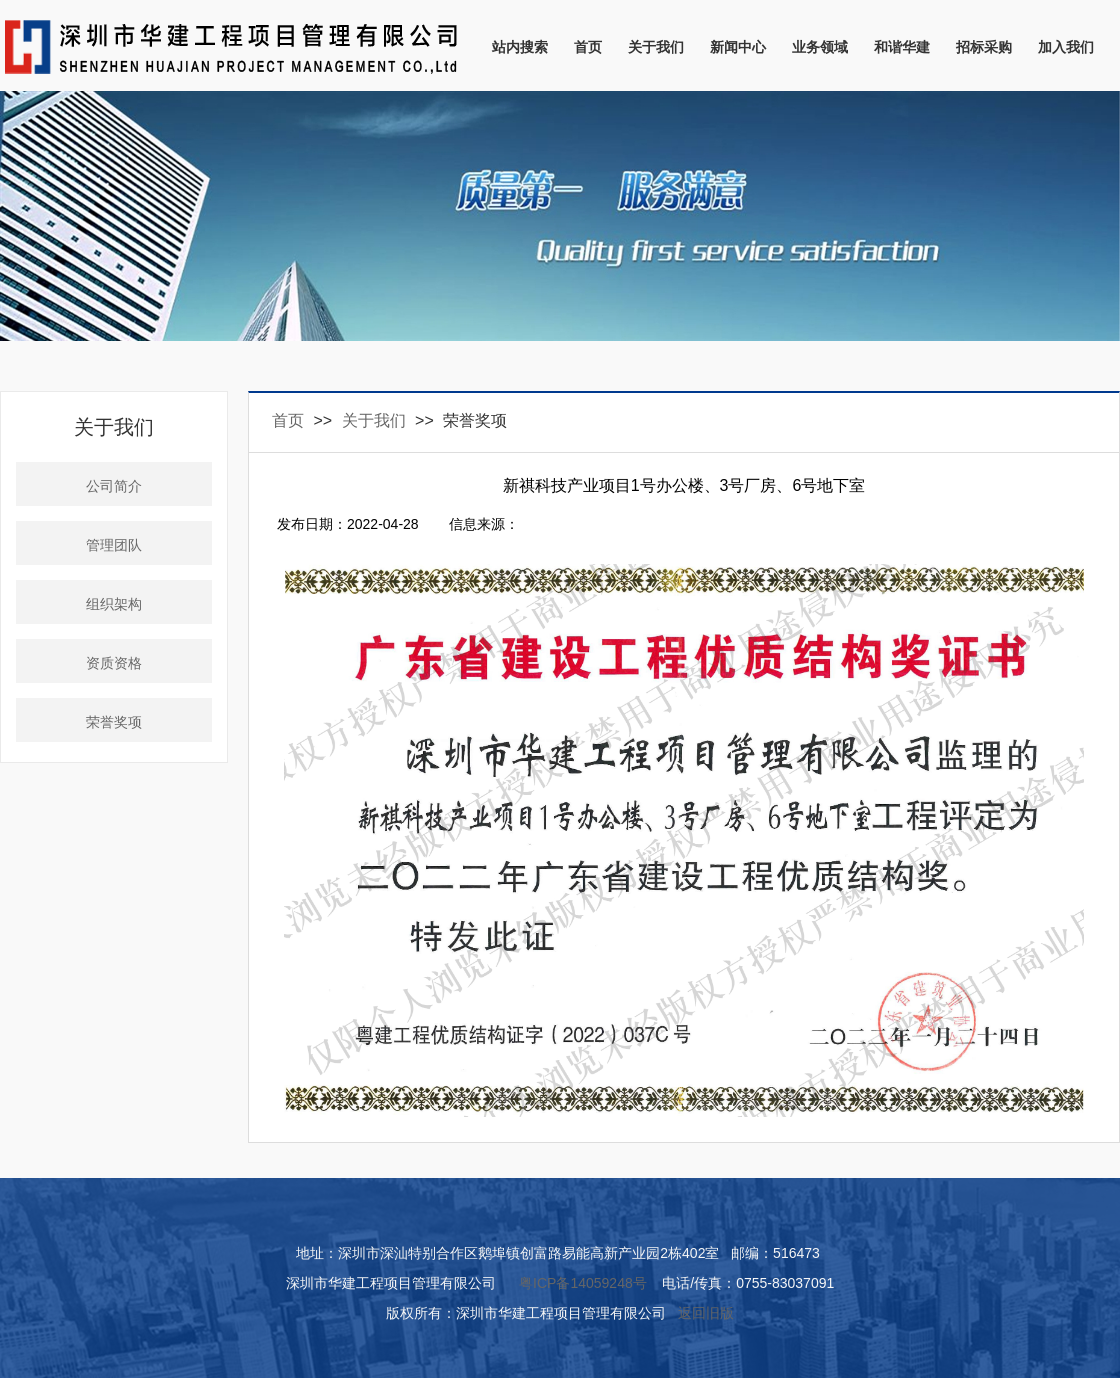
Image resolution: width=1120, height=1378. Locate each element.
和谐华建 (902, 47)
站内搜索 (520, 47)
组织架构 (114, 604)
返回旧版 (706, 1313)
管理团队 (114, 545)
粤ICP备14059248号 (583, 1283)
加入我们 (1066, 47)
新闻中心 (738, 47)
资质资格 (114, 663)
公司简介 (114, 486)
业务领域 (820, 47)
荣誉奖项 (114, 722)
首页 (588, 47)
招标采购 (984, 47)
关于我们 (656, 47)
